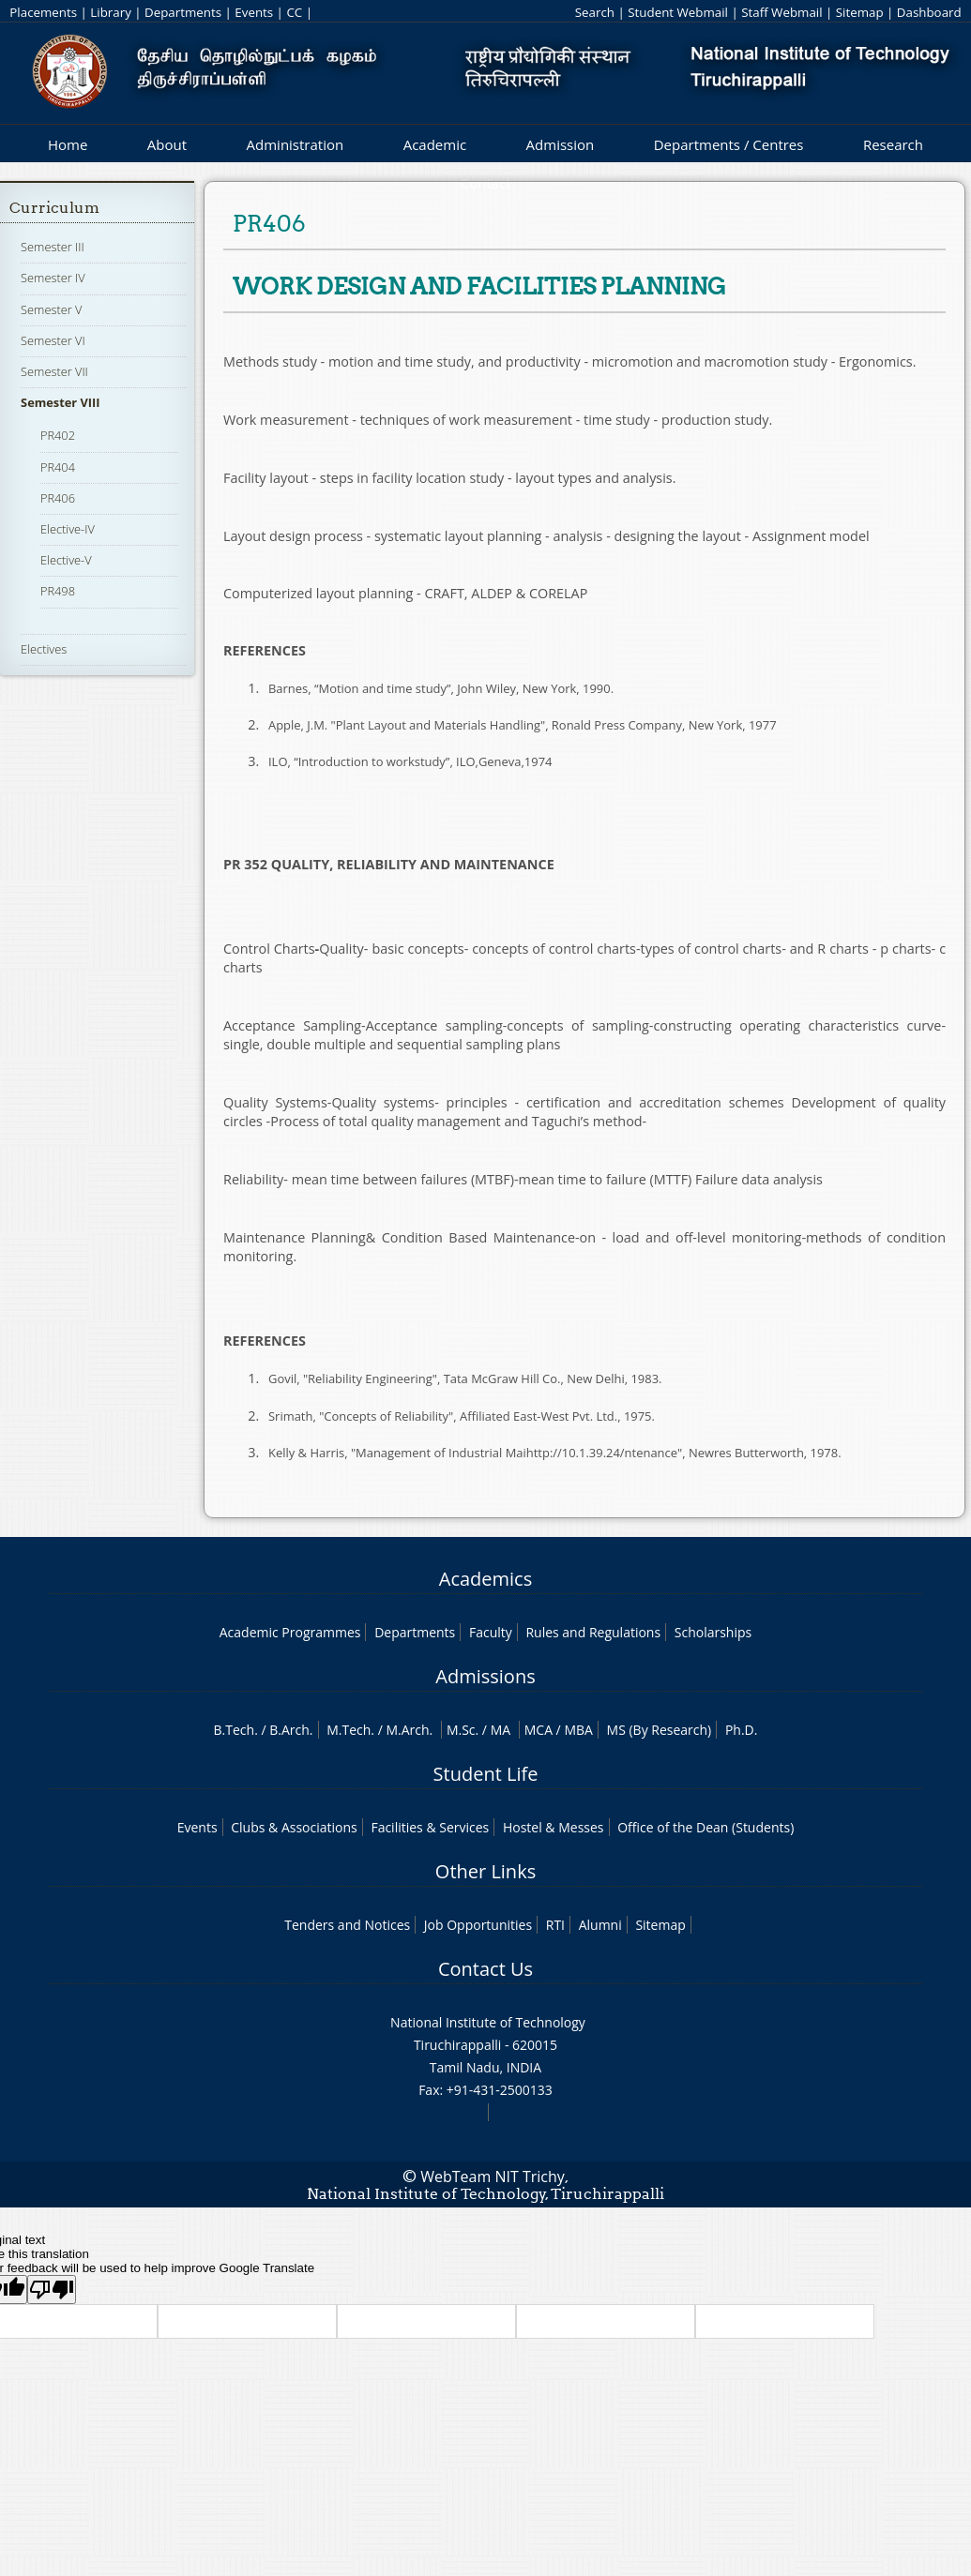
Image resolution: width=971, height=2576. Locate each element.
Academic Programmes (290, 1632)
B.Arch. (290, 1730)
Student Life (486, 1773)
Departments (182, 12)
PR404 (57, 467)
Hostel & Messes (553, 1827)
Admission (560, 144)
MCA (538, 1730)
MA (500, 1730)
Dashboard (929, 12)
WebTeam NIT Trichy (492, 2176)
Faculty (490, 1632)
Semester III (52, 246)
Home (67, 144)
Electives (44, 648)
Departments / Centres (729, 144)
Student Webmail (678, 12)
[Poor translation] (51, 2289)
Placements (43, 12)
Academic (434, 144)
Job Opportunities (478, 1925)
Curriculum (54, 208)
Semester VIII (60, 402)
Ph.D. (741, 1730)
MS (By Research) (659, 1730)
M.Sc (461, 1730)
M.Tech (348, 1730)
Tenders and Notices (347, 1925)
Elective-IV (67, 528)
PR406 (57, 498)
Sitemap (860, 12)
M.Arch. (409, 1730)
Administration (295, 144)
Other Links (485, 1871)
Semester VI (53, 340)
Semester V (51, 309)
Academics (485, 1578)
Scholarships (713, 1632)
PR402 (57, 435)
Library (110, 12)
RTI (555, 1925)
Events (254, 12)
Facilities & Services (430, 1827)
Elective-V (66, 559)
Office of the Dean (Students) (705, 1827)
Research (893, 144)
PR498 (57, 590)
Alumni (600, 1925)
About (167, 144)
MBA (578, 1730)
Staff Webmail (781, 12)
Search (594, 12)
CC (294, 12)
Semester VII (54, 371)
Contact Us (485, 1968)
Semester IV (53, 277)
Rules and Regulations (592, 1632)
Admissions (485, 1676)
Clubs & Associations (294, 1827)
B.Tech (234, 1730)
